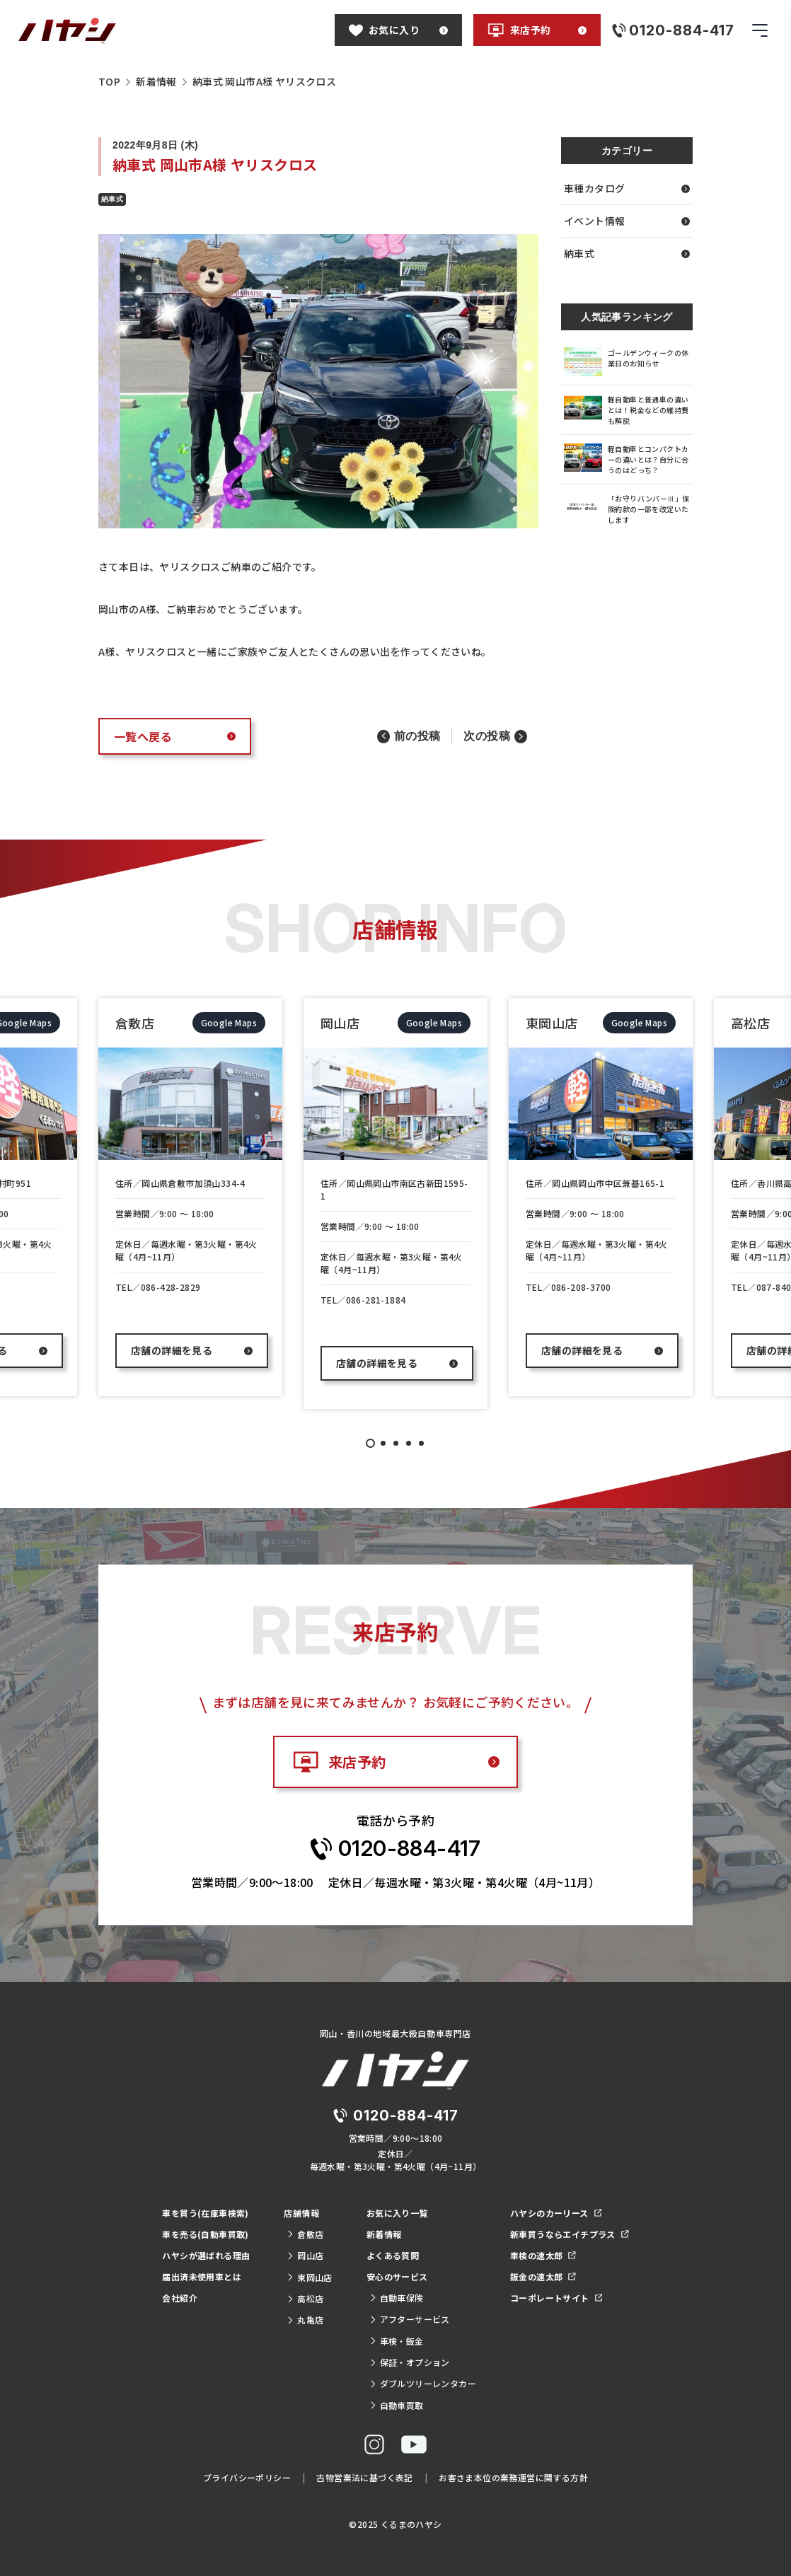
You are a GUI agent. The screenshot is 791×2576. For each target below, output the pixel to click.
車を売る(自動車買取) (205, 2234)
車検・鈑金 (396, 2341)
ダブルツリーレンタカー (422, 2383)
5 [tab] (421, 1443)
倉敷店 (305, 2234)
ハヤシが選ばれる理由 (206, 2255)
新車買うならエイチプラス (569, 2234)
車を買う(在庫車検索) (205, 2213)
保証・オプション (409, 2362)
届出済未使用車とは (201, 2276)
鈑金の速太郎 (543, 2276)
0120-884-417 (409, 1848)
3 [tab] (395, 1443)
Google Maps (229, 1022)
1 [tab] (370, 1443)
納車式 (627, 253)
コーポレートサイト (556, 2298)
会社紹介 (179, 2298)
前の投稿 (417, 736)
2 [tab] (383, 1443)
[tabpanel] (190, 1197)
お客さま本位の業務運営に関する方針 (513, 2477)
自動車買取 (396, 2405)
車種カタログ (627, 188)
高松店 (305, 2298)
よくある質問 (392, 2255)
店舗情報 (301, 2213)
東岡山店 (309, 2277)
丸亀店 (305, 2320)
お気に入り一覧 (397, 2213)
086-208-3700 (581, 1287)
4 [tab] (408, 1443)
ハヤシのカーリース (555, 2213)
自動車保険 (396, 2298)
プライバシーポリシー (247, 2477)
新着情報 (384, 2234)
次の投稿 (486, 736)
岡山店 (305, 2255)
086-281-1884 (376, 1300)
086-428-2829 (171, 1287)
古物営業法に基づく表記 (364, 2477)
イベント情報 (627, 221)
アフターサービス (409, 2319)
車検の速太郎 (543, 2255)
